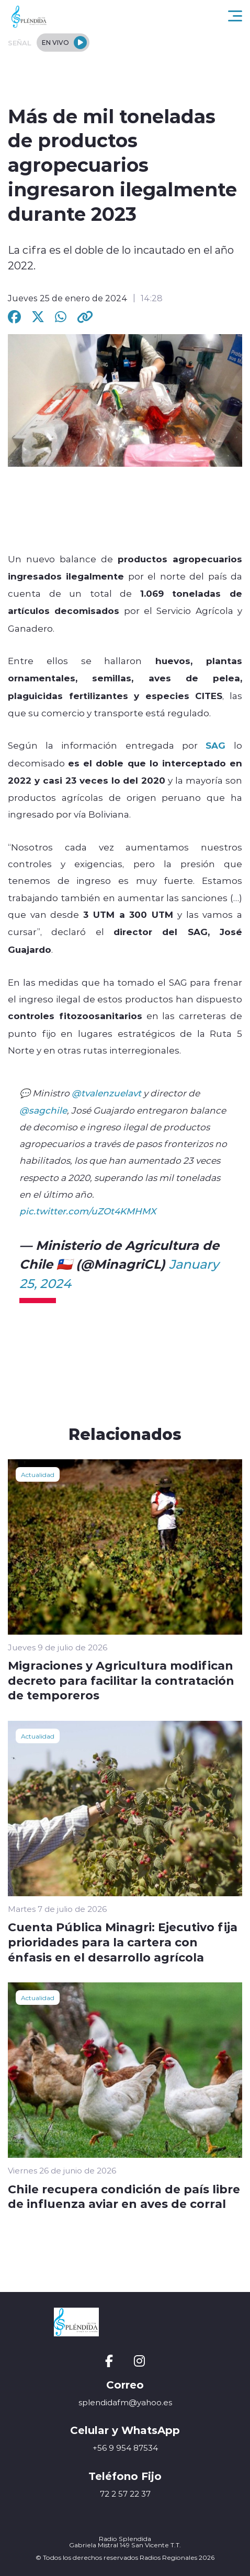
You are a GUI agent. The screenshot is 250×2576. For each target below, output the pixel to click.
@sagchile (43, 1110)
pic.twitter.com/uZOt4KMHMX (87, 1210)
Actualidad (37, 1474)
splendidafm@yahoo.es (125, 2402)
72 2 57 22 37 (125, 2494)
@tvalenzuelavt (106, 1092)
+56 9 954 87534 (125, 2448)
